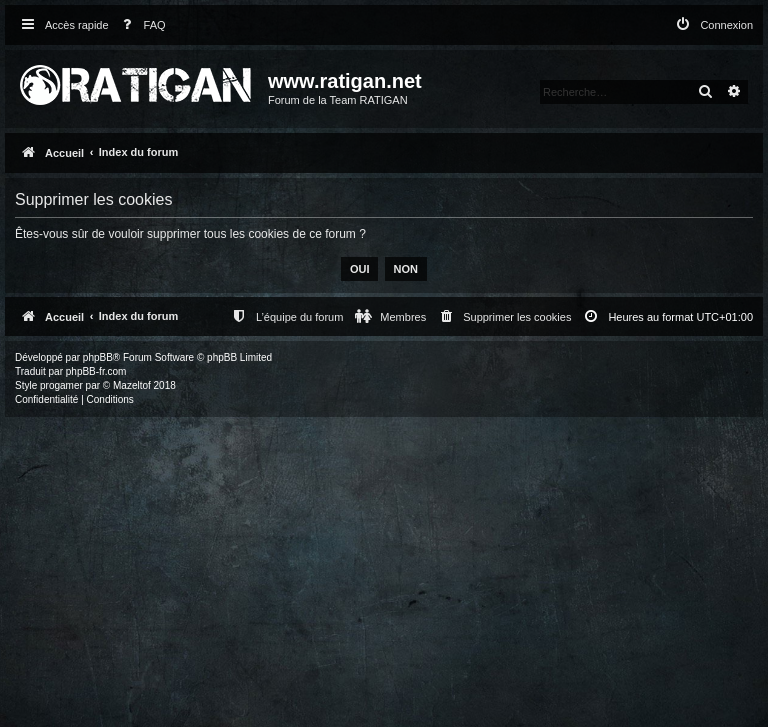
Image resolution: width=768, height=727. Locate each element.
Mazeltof (132, 385)
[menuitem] (140, 25)
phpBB (98, 357)
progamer (61, 385)
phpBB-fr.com (96, 371)
